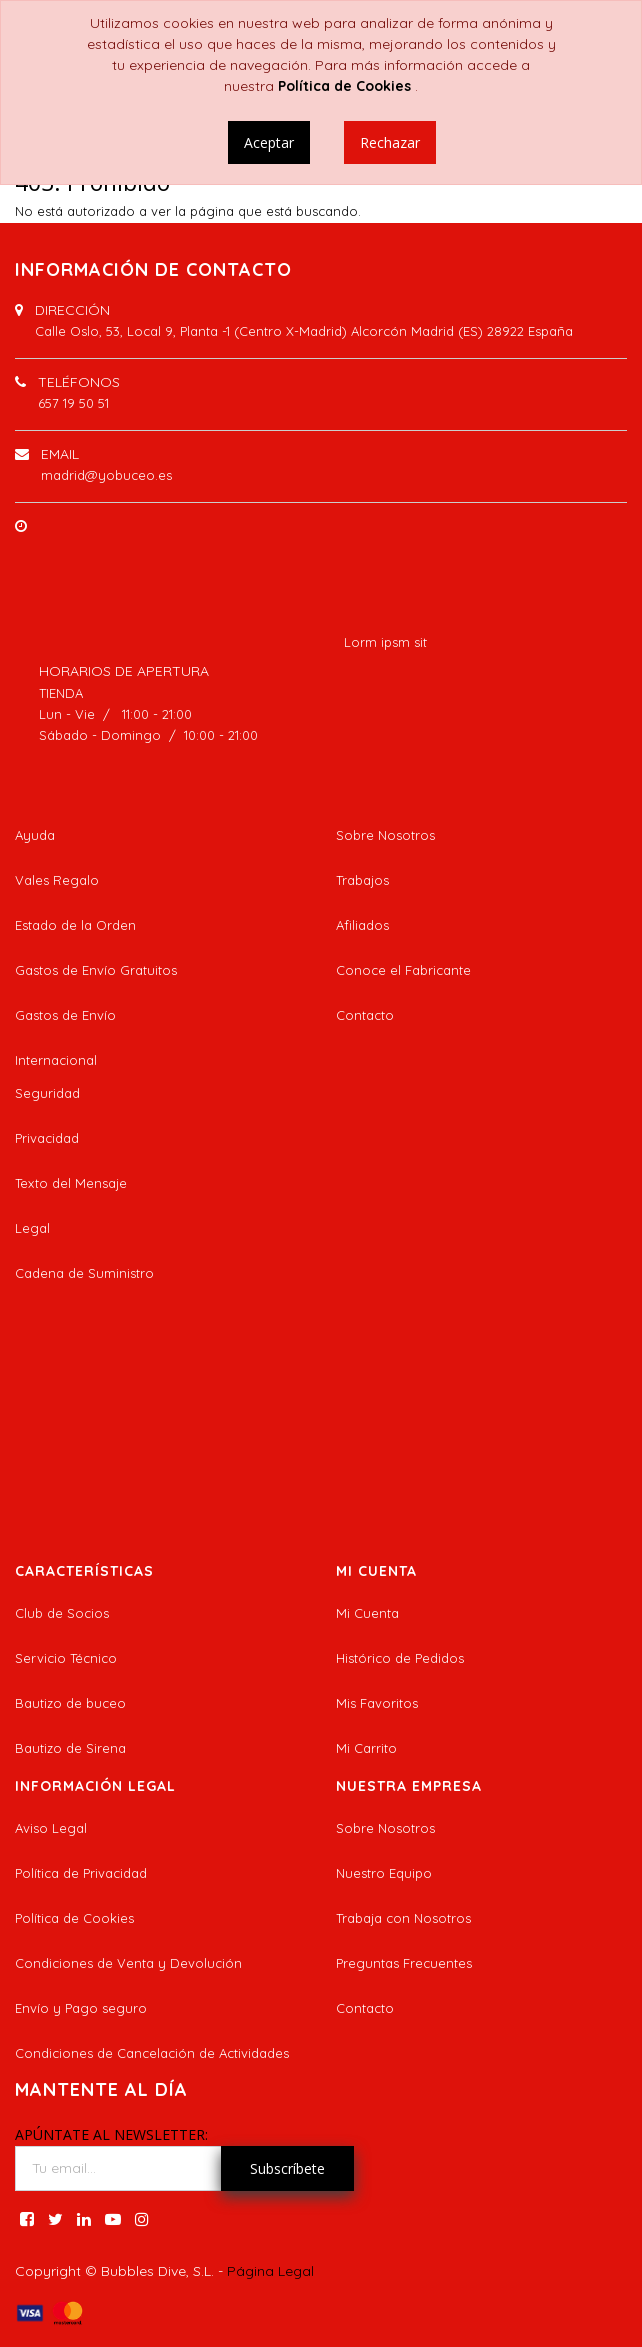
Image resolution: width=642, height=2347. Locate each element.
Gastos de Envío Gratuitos (96, 970)
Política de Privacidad (81, 1873)
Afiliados (362, 925)
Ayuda (35, 835)
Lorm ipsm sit (385, 642)
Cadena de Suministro (84, 1273)
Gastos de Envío (65, 1015)
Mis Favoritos (377, 1703)
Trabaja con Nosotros (403, 1918)
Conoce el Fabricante (403, 970)
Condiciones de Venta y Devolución (128, 1963)
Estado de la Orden (75, 925)
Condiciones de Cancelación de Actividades (152, 2053)
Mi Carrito (366, 1748)
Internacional (56, 1060)
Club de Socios (62, 1613)
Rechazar (390, 142)
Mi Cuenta (367, 1613)
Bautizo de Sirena (70, 1748)
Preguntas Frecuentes (404, 1963)
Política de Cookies (74, 1918)
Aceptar (269, 142)
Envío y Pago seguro (81, 2008)
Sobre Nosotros (385, 835)
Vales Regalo (57, 880)
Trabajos (362, 880)
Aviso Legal (51, 1828)
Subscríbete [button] (287, 2168)
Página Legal (270, 2271)
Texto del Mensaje (71, 1183)
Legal (32, 1228)
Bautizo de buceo (70, 1703)
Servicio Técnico (66, 1658)
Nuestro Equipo (384, 1873)
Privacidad (47, 1138)
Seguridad (47, 1093)
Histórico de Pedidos (400, 1658)
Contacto (365, 1015)
